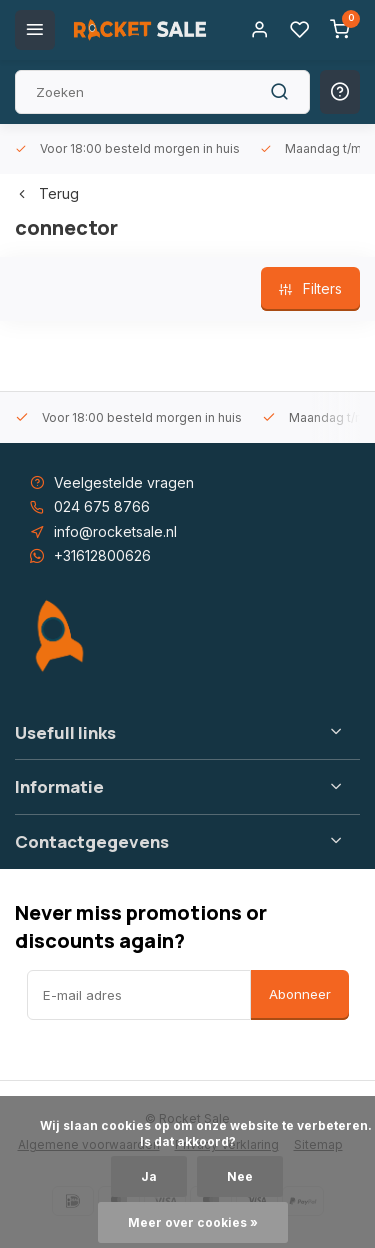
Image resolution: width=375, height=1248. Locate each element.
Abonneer (300, 994)
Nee (240, 1176)
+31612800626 (102, 555)
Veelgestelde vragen (124, 482)
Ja (149, 1176)
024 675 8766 (102, 506)
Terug (47, 193)
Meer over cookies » (193, 1222)
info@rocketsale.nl (115, 531)
